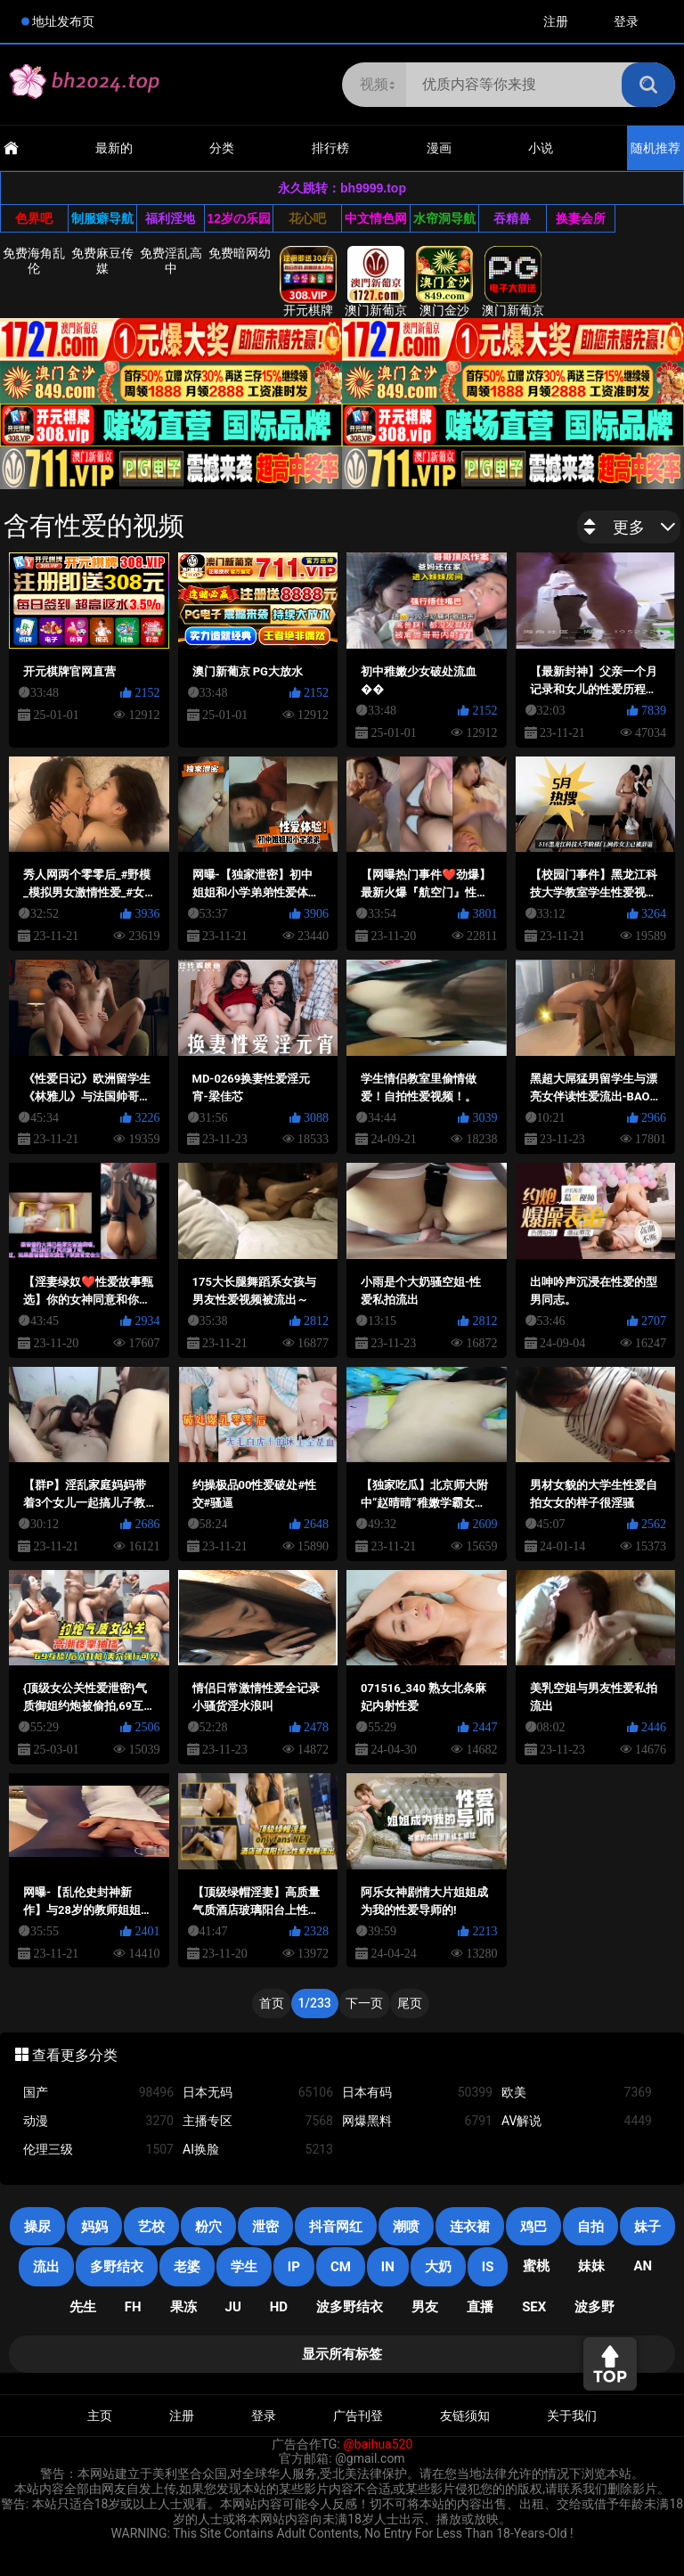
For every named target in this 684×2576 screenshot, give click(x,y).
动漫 (98, 2121)
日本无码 (258, 2092)
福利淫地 (170, 218)
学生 (244, 2267)
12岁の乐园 (240, 218)
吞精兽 (512, 218)
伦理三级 (98, 2149)
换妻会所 (581, 218)
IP (294, 2267)
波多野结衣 (349, 2307)
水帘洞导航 (444, 218)
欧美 (576, 2092)
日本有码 (417, 2092)
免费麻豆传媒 (102, 260)
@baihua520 (377, 2444)
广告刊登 (358, 2415)
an (642, 2266)
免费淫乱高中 (171, 260)
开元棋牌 (308, 281)
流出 (46, 2267)
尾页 (409, 2003)
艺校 (151, 2227)
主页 (99, 2415)
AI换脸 (258, 2149)
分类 (221, 148)
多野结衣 (116, 2267)
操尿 (37, 2227)
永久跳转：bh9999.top (342, 188)
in (388, 2267)
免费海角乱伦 (34, 260)
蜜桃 (536, 2266)
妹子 (647, 2227)
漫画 (439, 148)
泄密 (265, 2227)
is (488, 2267)
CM (340, 2267)
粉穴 (208, 2227)
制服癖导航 (102, 218)
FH (133, 2307)
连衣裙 (470, 2227)
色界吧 (34, 218)
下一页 (364, 2003)
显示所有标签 (342, 2354)
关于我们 (572, 2415)
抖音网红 (335, 2227)
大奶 (438, 2267)
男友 (424, 2307)
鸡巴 (533, 2227)
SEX (534, 2307)
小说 (540, 148)
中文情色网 (376, 218)
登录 (626, 21)
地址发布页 (63, 21)
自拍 (590, 2227)
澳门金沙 (444, 281)
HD (279, 2307)
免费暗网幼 (239, 253)
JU (233, 2307)
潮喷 (406, 2227)
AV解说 (576, 2121)
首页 (271, 2003)
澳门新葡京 (376, 281)
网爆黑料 (417, 2121)
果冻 (183, 2307)
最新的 (114, 148)
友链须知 (465, 2415)
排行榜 (330, 148)
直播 (480, 2307)
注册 (555, 21)
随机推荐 (655, 148)
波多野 (594, 2307)
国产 (98, 2092)
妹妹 (591, 2266)
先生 (82, 2307)
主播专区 (258, 2121)
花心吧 (307, 218)
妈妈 (94, 2227)
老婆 (187, 2267)
